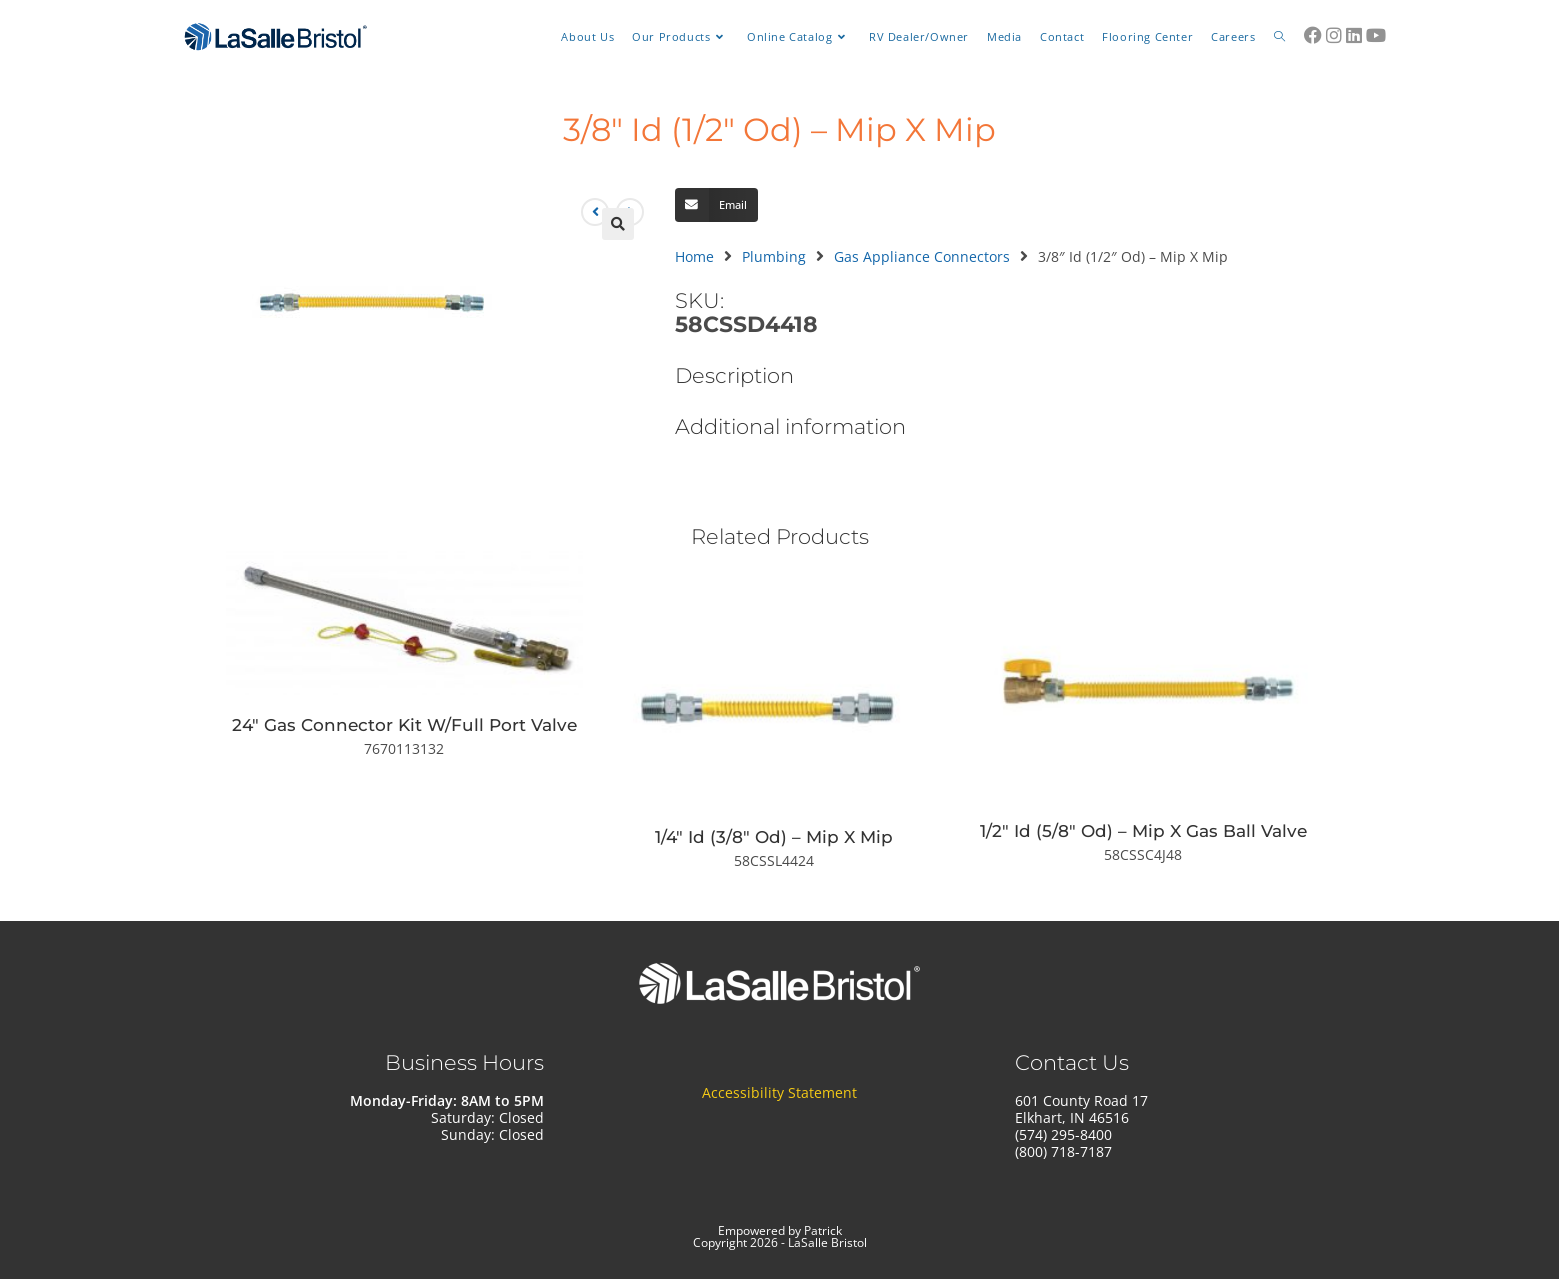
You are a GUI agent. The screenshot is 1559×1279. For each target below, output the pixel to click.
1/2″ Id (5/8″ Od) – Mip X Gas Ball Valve (1143, 831)
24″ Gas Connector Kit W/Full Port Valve (404, 725)
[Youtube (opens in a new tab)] (1376, 35)
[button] (618, 224)
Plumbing (774, 256)
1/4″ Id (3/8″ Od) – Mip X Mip (774, 837)
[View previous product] (595, 212)
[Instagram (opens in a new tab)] (1334, 35)
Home (694, 256)
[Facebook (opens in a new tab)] (1313, 35)
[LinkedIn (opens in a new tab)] (1354, 35)
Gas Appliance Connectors (922, 256)
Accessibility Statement (779, 1092)
